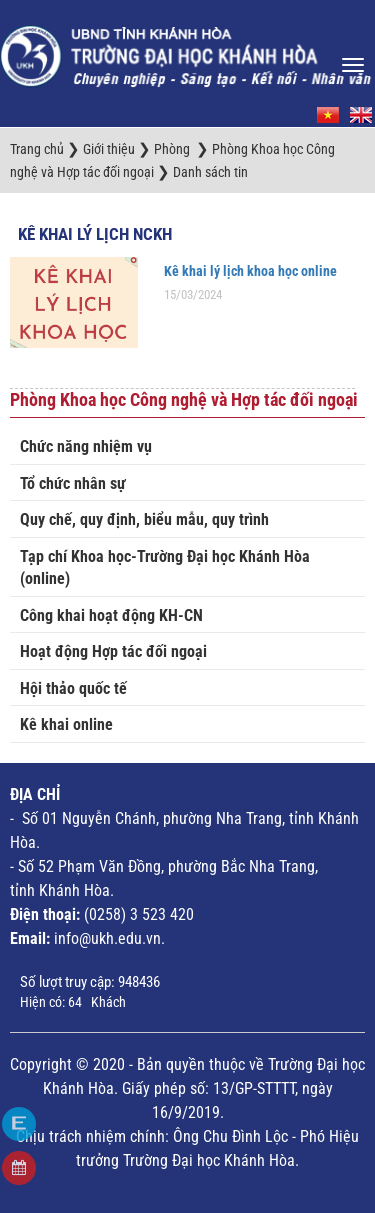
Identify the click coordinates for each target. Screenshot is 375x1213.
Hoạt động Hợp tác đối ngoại (113, 651)
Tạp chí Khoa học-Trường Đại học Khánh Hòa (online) (165, 568)
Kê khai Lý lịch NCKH (95, 234)
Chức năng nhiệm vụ (86, 446)
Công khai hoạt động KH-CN (111, 615)
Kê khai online (66, 724)
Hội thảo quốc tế (73, 688)
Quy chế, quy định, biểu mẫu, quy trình (144, 519)
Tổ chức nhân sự (73, 483)
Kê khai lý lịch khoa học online (250, 271)
